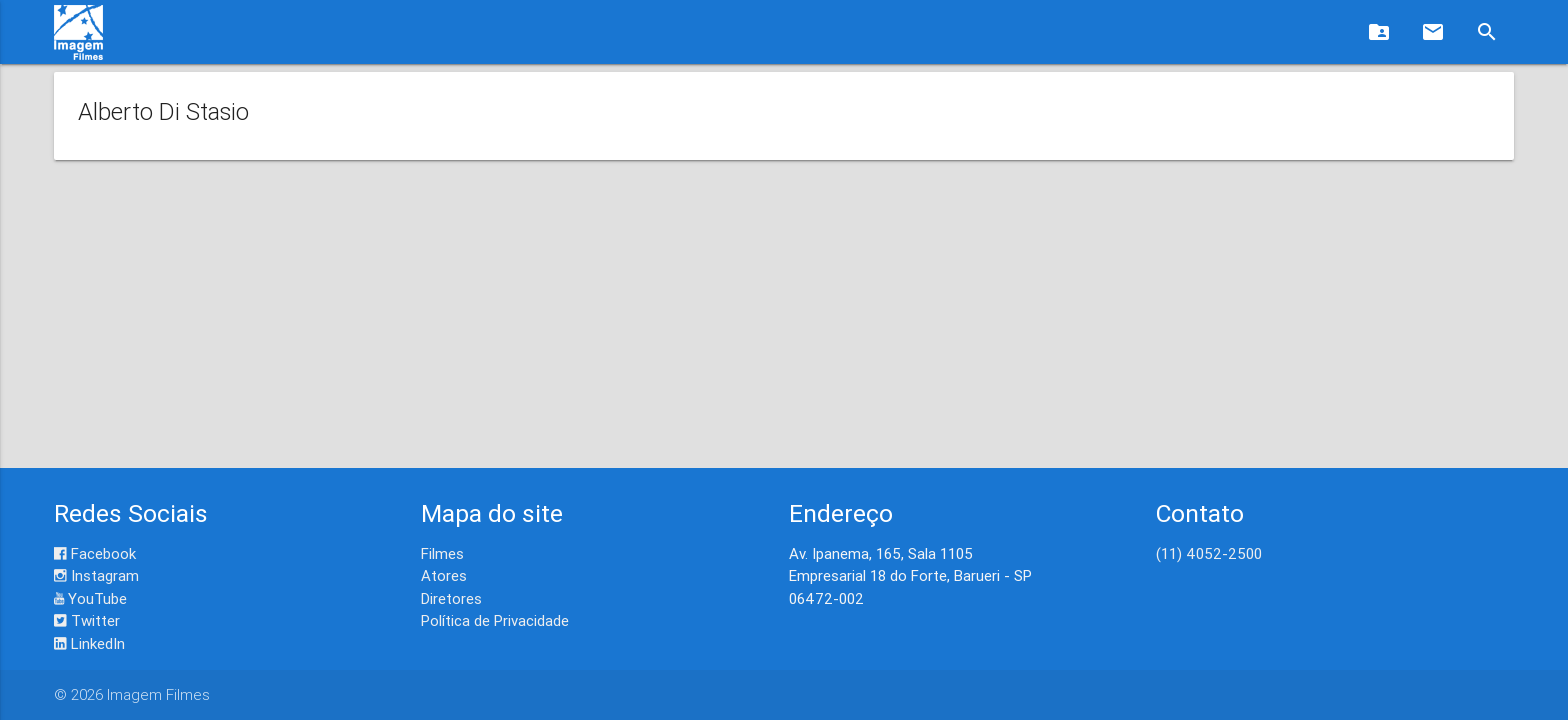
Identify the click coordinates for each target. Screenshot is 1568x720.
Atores (444, 575)
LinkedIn (89, 643)
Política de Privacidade (495, 620)
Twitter (87, 620)
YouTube (90, 598)
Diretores (451, 598)
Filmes (442, 553)
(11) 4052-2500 (1209, 553)
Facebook (95, 553)
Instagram (96, 575)
